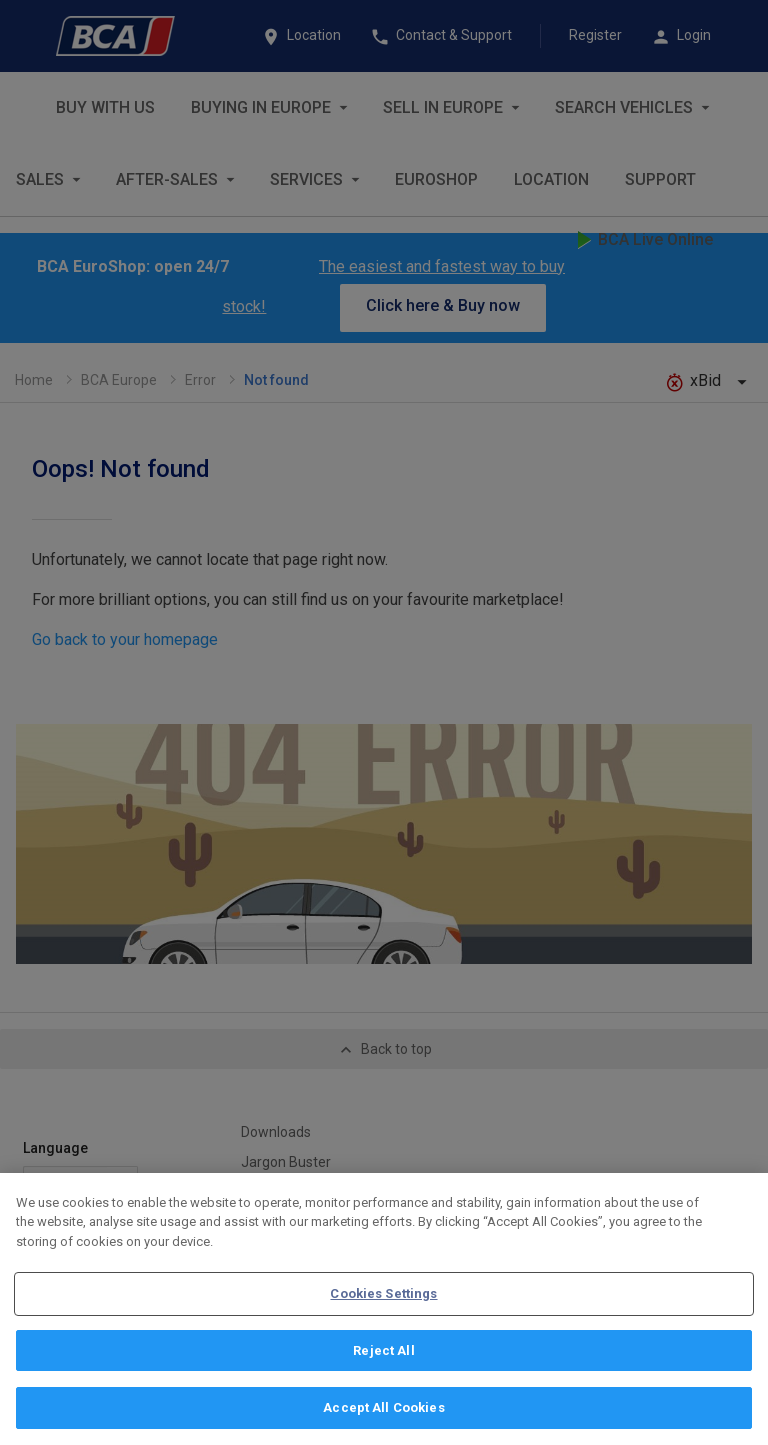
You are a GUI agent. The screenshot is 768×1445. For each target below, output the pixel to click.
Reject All (383, 1357)
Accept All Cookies (383, 1415)
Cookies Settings (383, 1300)
